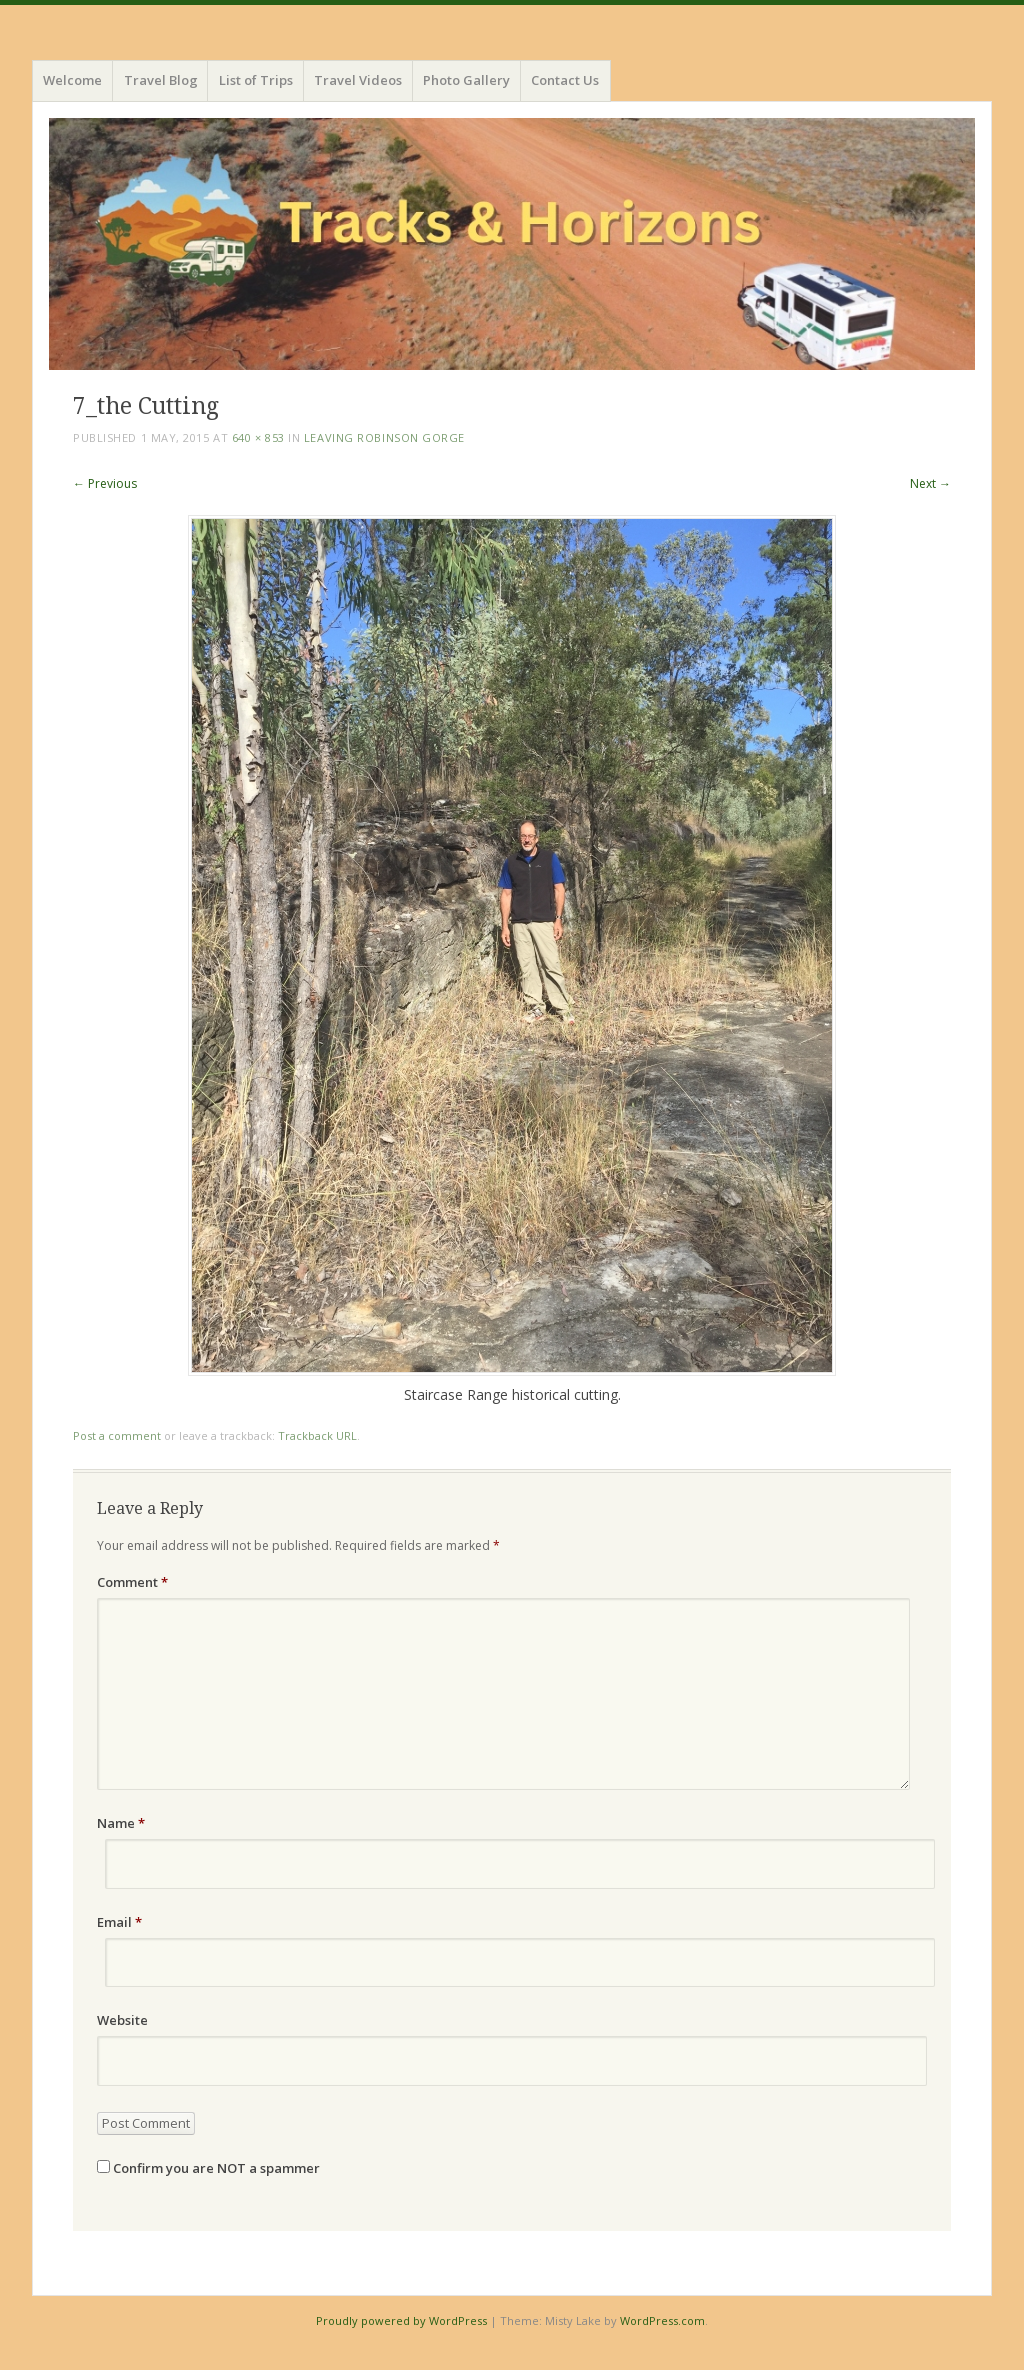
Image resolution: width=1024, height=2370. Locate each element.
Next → (930, 483)
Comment (132, 1582)
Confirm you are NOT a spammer (208, 2168)
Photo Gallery (466, 80)
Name (121, 1823)
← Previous (105, 483)
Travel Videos (358, 80)
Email (119, 1922)
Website (122, 2020)
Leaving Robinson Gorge (384, 437)
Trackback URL (317, 1435)
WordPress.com (662, 2320)
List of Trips (256, 80)
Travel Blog (161, 80)
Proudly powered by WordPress (401, 2320)
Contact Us (565, 80)
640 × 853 (258, 437)
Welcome (72, 80)
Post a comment (117, 1435)
